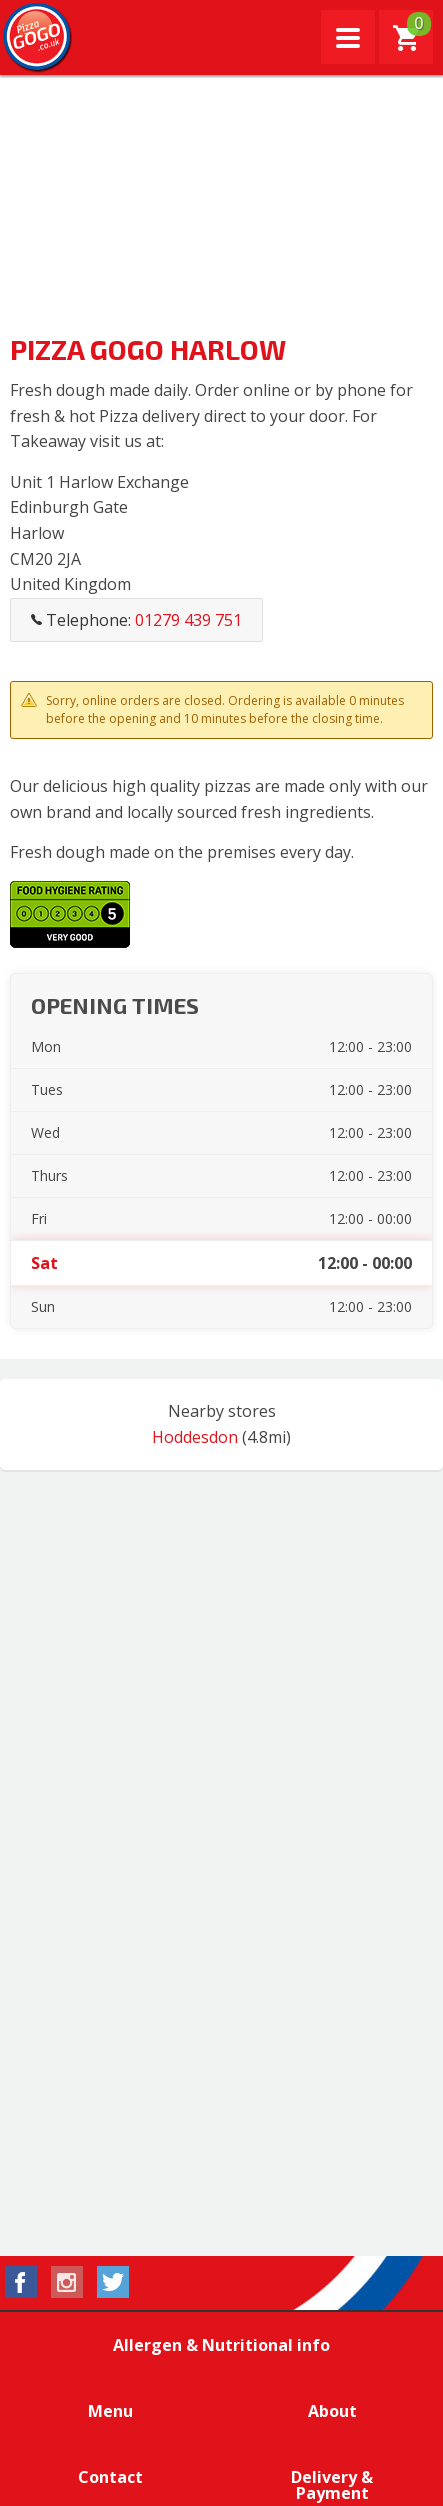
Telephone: (136, 620)
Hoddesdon (195, 1437)
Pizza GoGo (38, 38)
